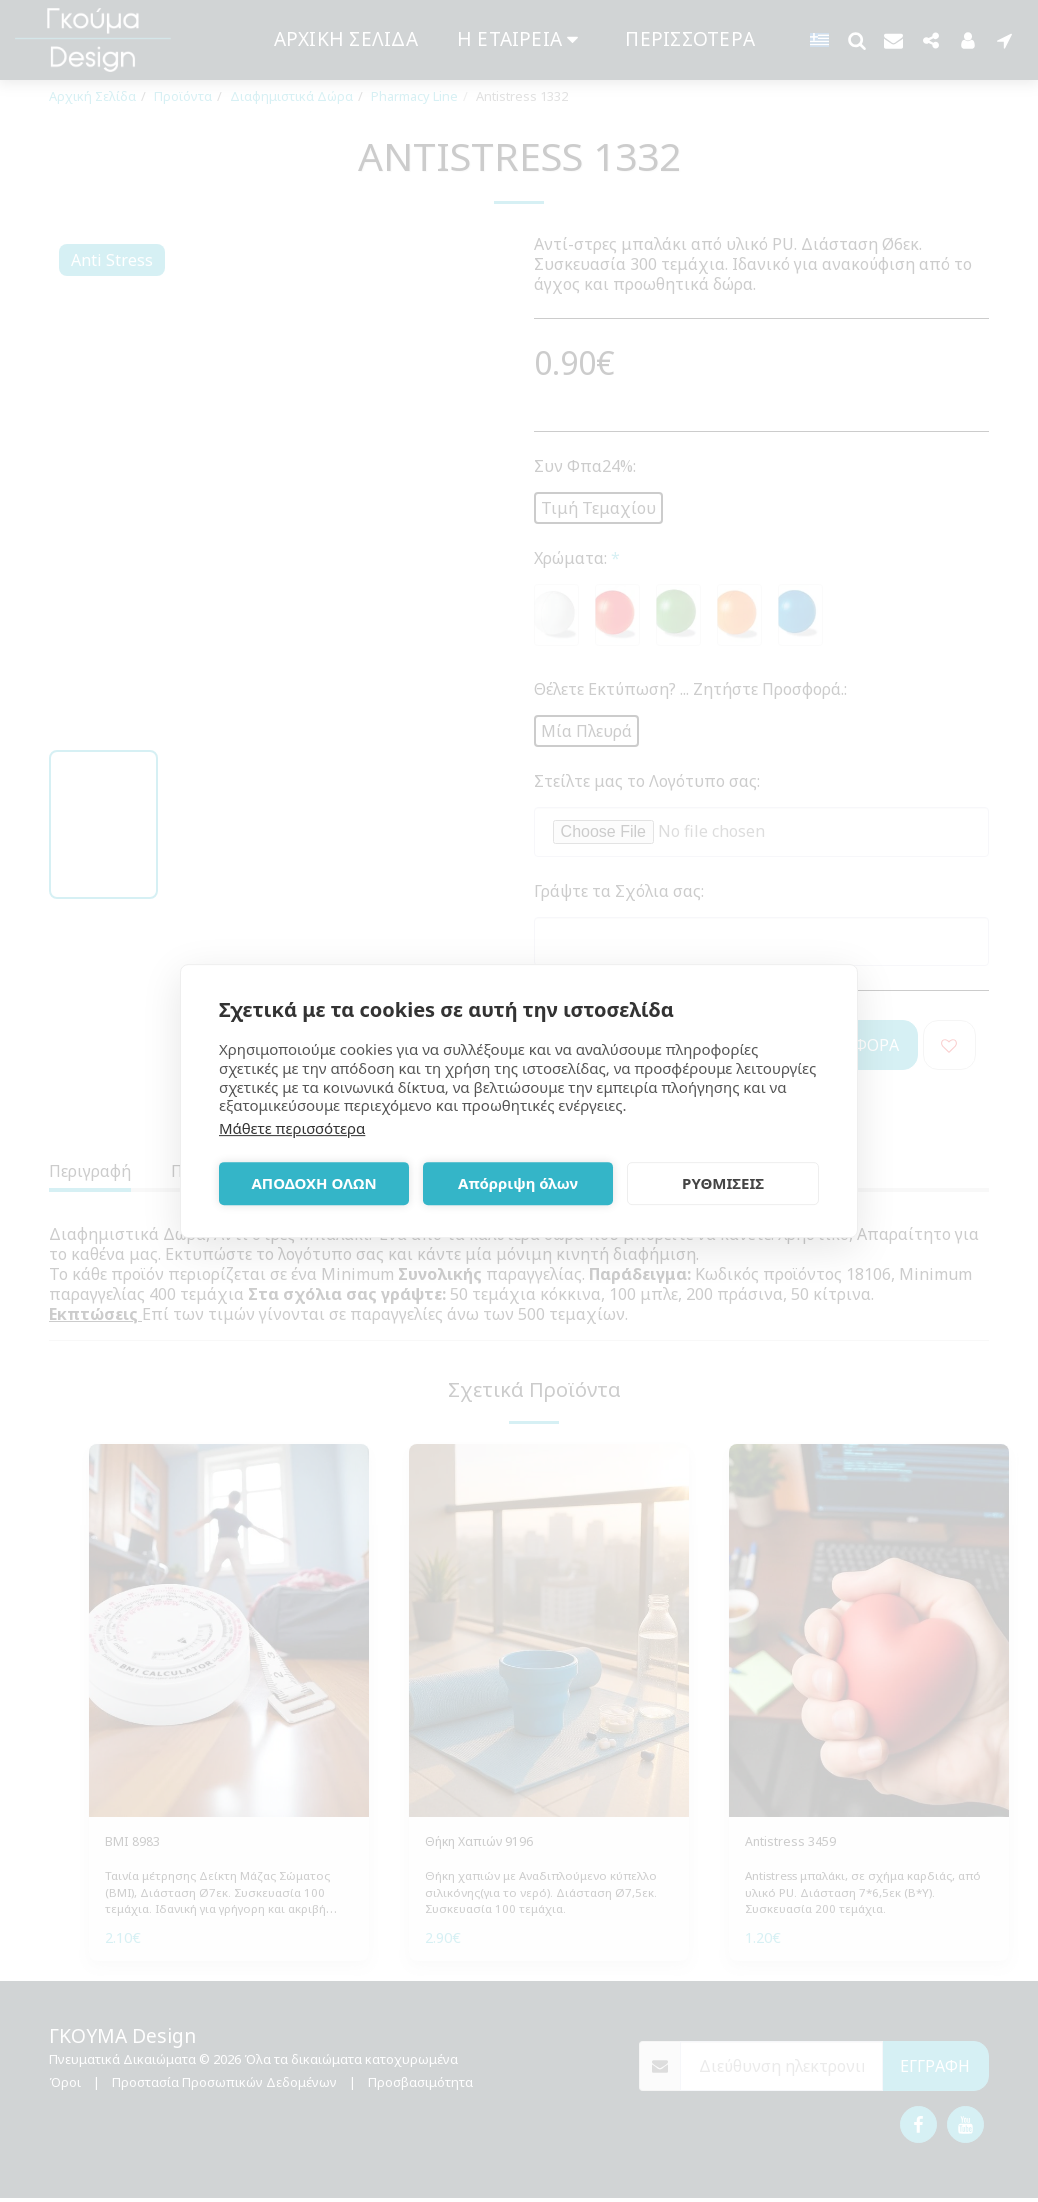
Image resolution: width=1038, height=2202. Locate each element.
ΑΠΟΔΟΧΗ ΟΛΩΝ (313, 1183)
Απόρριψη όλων (518, 1183)
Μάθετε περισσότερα (292, 1128)
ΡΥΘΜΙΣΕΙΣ (723, 1183)
